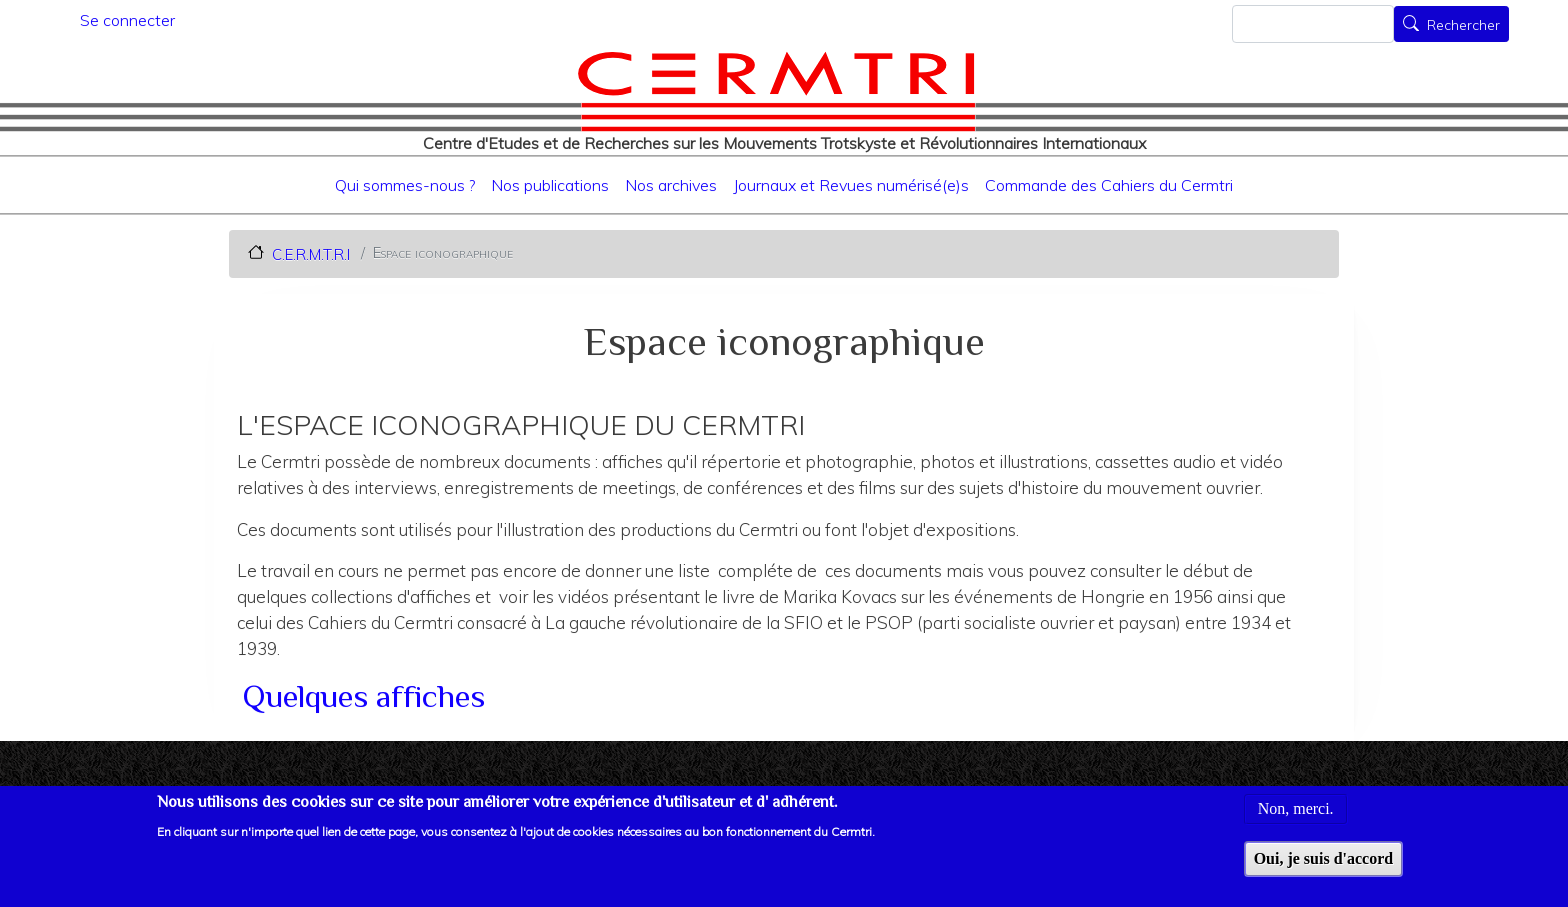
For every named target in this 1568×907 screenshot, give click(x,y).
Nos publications (550, 185)
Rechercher (1463, 26)
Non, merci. (1296, 810)
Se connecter (127, 20)
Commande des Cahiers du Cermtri (1109, 185)
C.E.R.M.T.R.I (311, 253)
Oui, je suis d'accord (1324, 860)
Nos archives (671, 185)
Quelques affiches (364, 696)
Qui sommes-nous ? (405, 185)
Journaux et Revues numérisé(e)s (851, 185)
